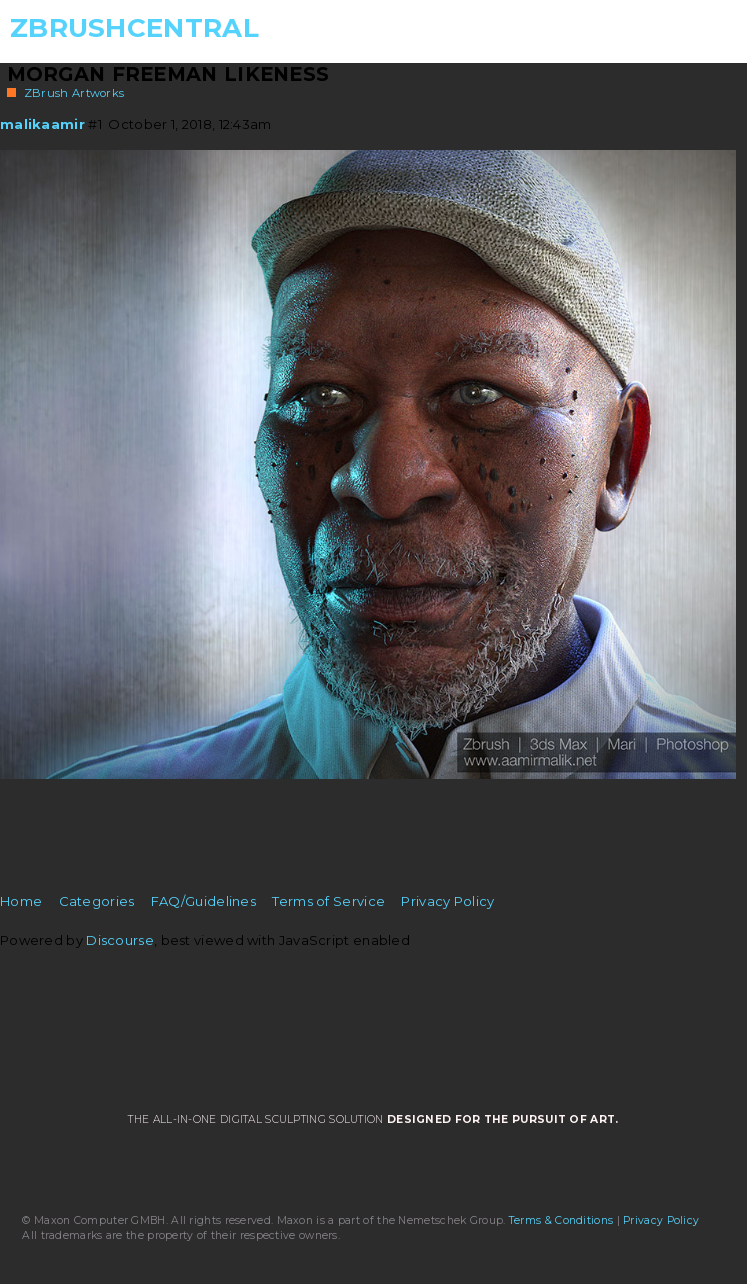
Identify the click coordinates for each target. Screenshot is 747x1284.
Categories (97, 901)
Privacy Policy (447, 901)
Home (21, 901)
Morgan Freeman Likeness (168, 74)
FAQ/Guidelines (203, 901)
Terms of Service (328, 901)
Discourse (120, 940)
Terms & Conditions (561, 1220)
